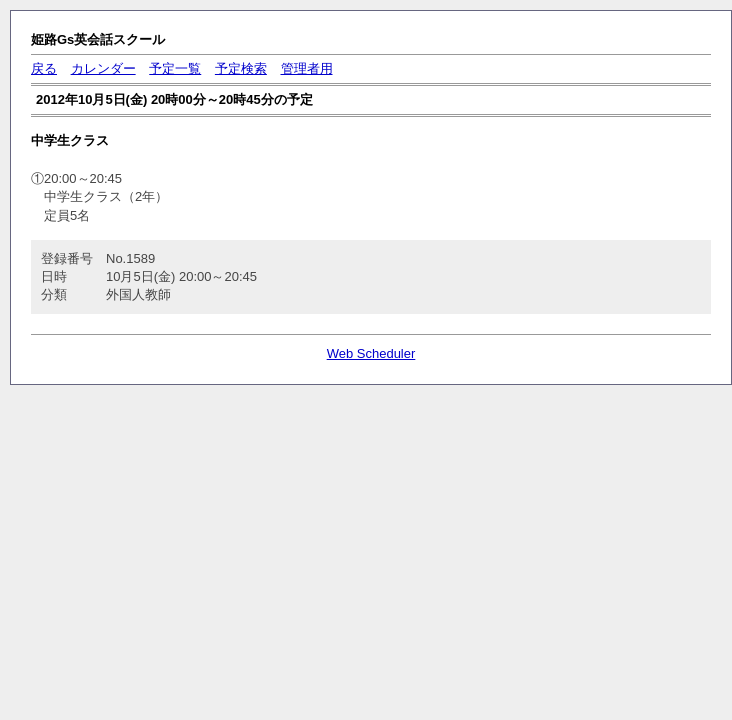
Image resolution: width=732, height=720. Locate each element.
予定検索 (241, 68)
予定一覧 (175, 68)
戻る (44, 68)
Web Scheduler (371, 353)
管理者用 (307, 68)
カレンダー (103, 68)
